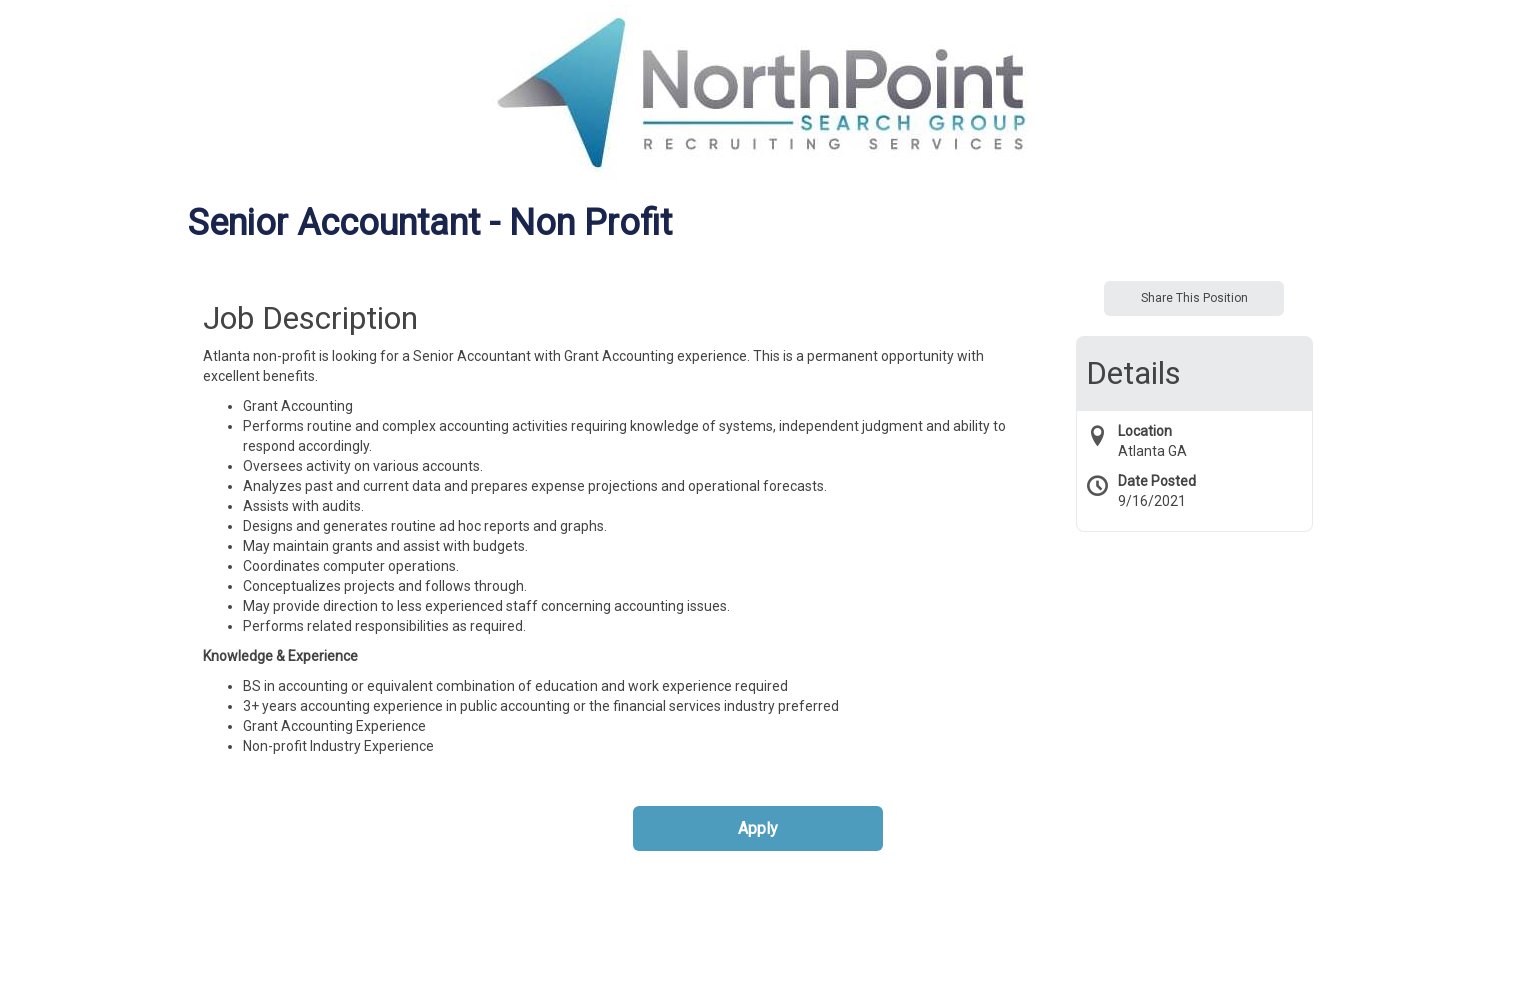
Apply (758, 828)
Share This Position (1194, 298)
